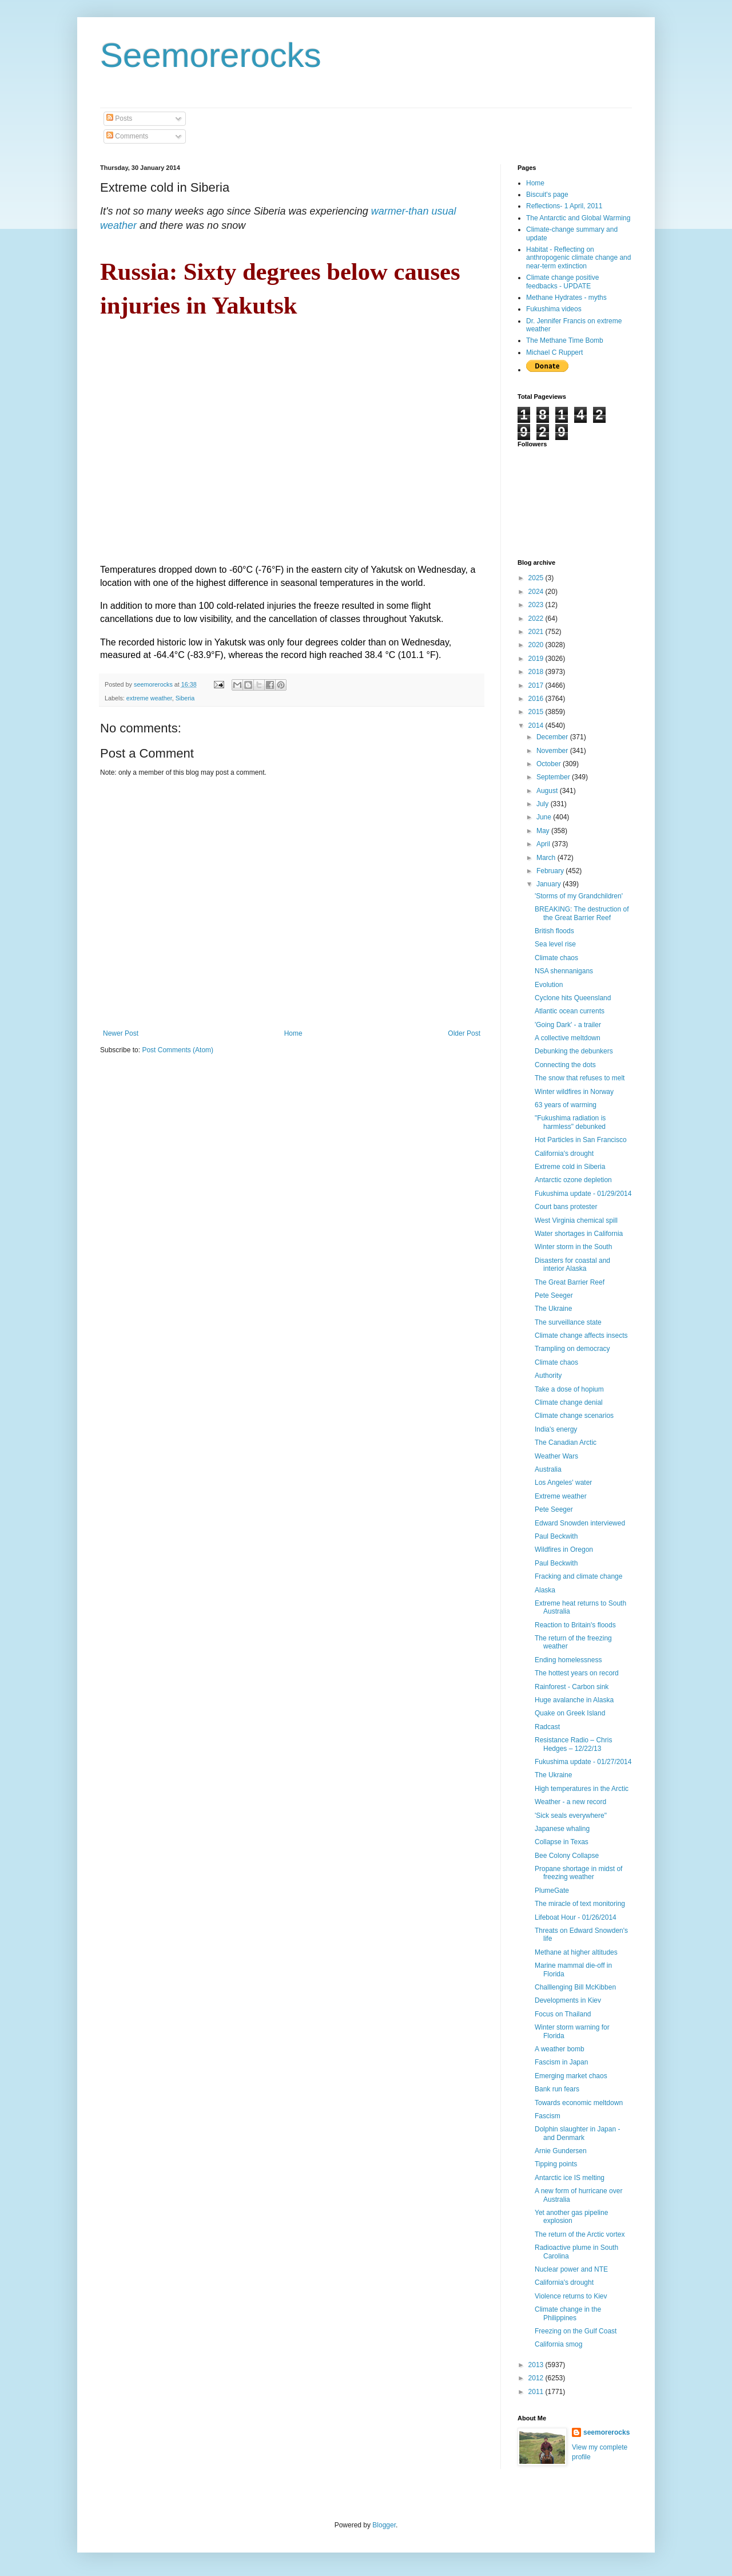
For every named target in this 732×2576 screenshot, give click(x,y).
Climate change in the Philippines (568, 2313)
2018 (537, 672)
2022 (537, 619)
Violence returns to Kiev (571, 2296)
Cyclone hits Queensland (573, 998)
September (554, 777)
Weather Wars (556, 1456)
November (553, 751)
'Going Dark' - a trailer (568, 1025)
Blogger (384, 2525)
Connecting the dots (565, 1065)
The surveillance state (568, 1322)
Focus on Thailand (563, 2014)
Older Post (464, 1033)
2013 (537, 2365)
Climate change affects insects (581, 1335)
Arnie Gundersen (561, 2151)
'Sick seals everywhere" (571, 1816)
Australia (548, 1469)
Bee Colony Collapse (567, 1856)
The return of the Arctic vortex (579, 2234)
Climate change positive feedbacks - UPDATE (562, 282)
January (549, 884)
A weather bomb (559, 2049)
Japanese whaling (562, 1829)
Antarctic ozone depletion (573, 1180)
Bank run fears (557, 2089)
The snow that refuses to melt (579, 1078)
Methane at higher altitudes (576, 1952)
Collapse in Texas (561, 1842)
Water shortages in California (579, 1234)
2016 (537, 699)
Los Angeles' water (563, 1483)
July (543, 804)
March (547, 858)
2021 (537, 632)
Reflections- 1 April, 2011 (564, 206)
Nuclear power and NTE (571, 2269)
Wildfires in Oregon (564, 1549)
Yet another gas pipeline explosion (571, 2217)
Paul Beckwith (556, 1536)
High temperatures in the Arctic (581, 1789)
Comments (127, 136)
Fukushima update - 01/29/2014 (583, 1194)
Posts (119, 118)
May (543, 831)
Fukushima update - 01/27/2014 (583, 1762)
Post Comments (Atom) (177, 1050)
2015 (537, 712)
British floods (554, 931)
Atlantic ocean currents (569, 1011)
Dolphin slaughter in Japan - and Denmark (577, 2133)
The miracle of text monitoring (580, 1904)
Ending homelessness (568, 1660)
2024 (537, 592)
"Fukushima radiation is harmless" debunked (570, 1122)
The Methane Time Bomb (564, 340)
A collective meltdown (567, 1038)
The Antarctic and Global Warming (578, 218)
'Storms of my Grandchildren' (579, 896)
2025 (537, 578)
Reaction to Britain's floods (575, 1625)
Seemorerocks (210, 55)
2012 (537, 2378)
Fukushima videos (554, 309)
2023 (537, 605)
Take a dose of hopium (569, 1389)
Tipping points (556, 2164)
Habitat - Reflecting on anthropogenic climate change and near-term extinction (578, 257)
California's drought (564, 1154)
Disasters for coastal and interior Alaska (572, 1265)
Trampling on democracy (572, 1349)
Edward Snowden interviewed (580, 1523)
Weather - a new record (570, 1802)
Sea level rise (555, 944)
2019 (537, 659)
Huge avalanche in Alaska (574, 1700)
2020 (537, 645)
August (548, 791)
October (549, 764)
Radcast (547, 1727)
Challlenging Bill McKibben (575, 1987)
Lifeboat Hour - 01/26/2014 (575, 1917)
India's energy (556, 1429)
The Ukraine (553, 1309)
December (553, 737)
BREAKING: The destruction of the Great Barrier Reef (582, 913)
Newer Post (120, 1033)
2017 (537, 685)
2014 (537, 726)
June (544, 817)
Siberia (185, 698)
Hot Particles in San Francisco (581, 1140)
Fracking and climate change (578, 1576)
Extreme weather (561, 1496)
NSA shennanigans (564, 971)
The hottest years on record (577, 1673)
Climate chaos (556, 958)
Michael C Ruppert (554, 352)
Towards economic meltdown (579, 2103)
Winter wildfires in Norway (574, 1092)
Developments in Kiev (568, 2000)
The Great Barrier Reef (569, 1282)
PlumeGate (552, 1891)
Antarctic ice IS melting (569, 2178)
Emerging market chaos (571, 2076)
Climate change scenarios (574, 1416)
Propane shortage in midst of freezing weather (578, 1873)
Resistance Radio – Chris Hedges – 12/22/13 (573, 1744)
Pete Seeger (554, 1295)
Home (293, 1033)
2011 (537, 2392)
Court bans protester (566, 1207)
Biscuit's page (547, 195)
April (544, 844)
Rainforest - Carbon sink (571, 1687)
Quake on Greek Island (570, 1713)
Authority (548, 1376)
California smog (558, 2344)
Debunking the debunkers (574, 1051)
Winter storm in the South (573, 1247)
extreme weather (149, 698)
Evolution (549, 985)
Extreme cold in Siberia (570, 1167)
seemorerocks (606, 2432)
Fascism (547, 2116)
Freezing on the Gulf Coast (575, 2331)
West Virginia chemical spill (576, 1220)
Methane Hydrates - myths (566, 298)
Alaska (545, 1590)
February (551, 871)
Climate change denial (569, 1402)
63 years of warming (565, 1105)
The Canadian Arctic (565, 1442)
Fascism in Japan (561, 2062)
